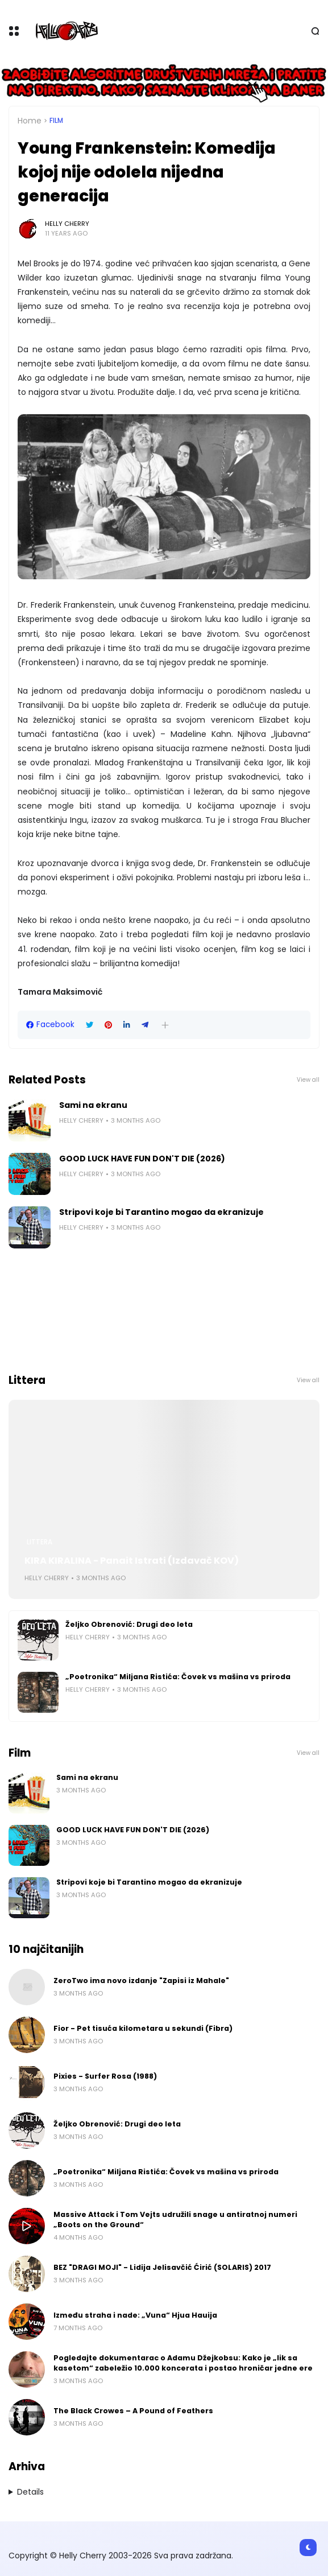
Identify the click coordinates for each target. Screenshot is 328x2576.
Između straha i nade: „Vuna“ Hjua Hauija (135, 2315)
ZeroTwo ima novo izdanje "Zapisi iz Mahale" (141, 1980)
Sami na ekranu (93, 1105)
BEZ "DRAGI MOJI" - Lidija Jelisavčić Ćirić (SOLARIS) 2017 (162, 2267)
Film (56, 120)
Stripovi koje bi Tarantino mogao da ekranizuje (161, 1212)
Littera (39, 1542)
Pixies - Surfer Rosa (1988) (105, 2076)
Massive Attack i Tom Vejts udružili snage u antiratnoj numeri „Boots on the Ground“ (175, 2219)
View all (308, 1079)
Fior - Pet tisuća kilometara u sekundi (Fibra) (142, 2028)
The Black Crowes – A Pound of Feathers (133, 2411)
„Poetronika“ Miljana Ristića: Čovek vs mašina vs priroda (177, 1676)
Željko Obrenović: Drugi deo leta (129, 1624)
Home (29, 120)
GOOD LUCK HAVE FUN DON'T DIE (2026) (142, 1158)
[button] (165, 1025)
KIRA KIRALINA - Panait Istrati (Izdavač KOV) (131, 1560)
